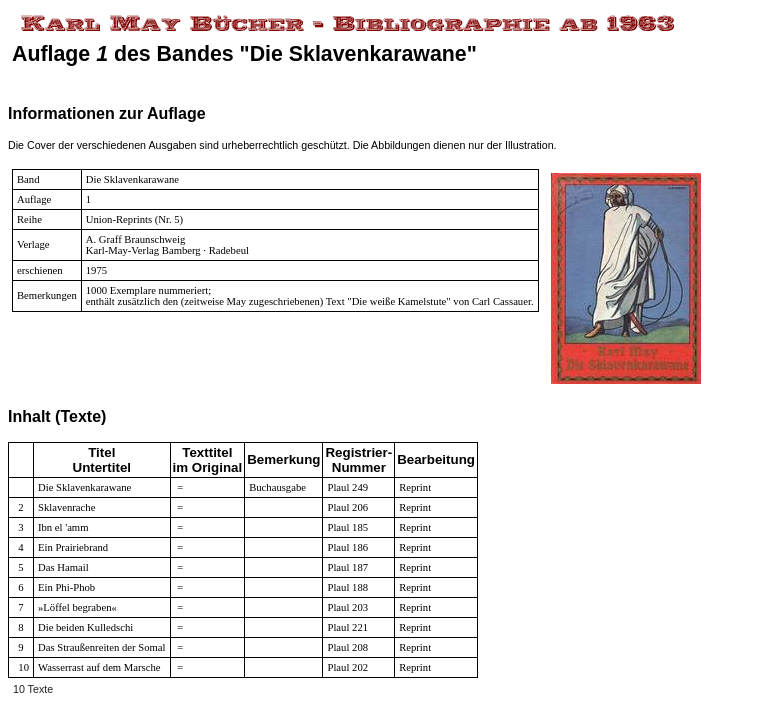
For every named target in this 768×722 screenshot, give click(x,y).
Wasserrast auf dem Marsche (99, 667)
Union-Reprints (119, 219)
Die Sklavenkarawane (132, 179)
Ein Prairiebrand (73, 547)
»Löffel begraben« (77, 607)
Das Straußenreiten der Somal (102, 647)
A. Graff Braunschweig (136, 239)
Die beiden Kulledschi (85, 627)
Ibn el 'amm (63, 527)
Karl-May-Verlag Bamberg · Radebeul (167, 250)
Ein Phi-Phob (66, 587)
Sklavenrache (66, 507)
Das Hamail (63, 567)
